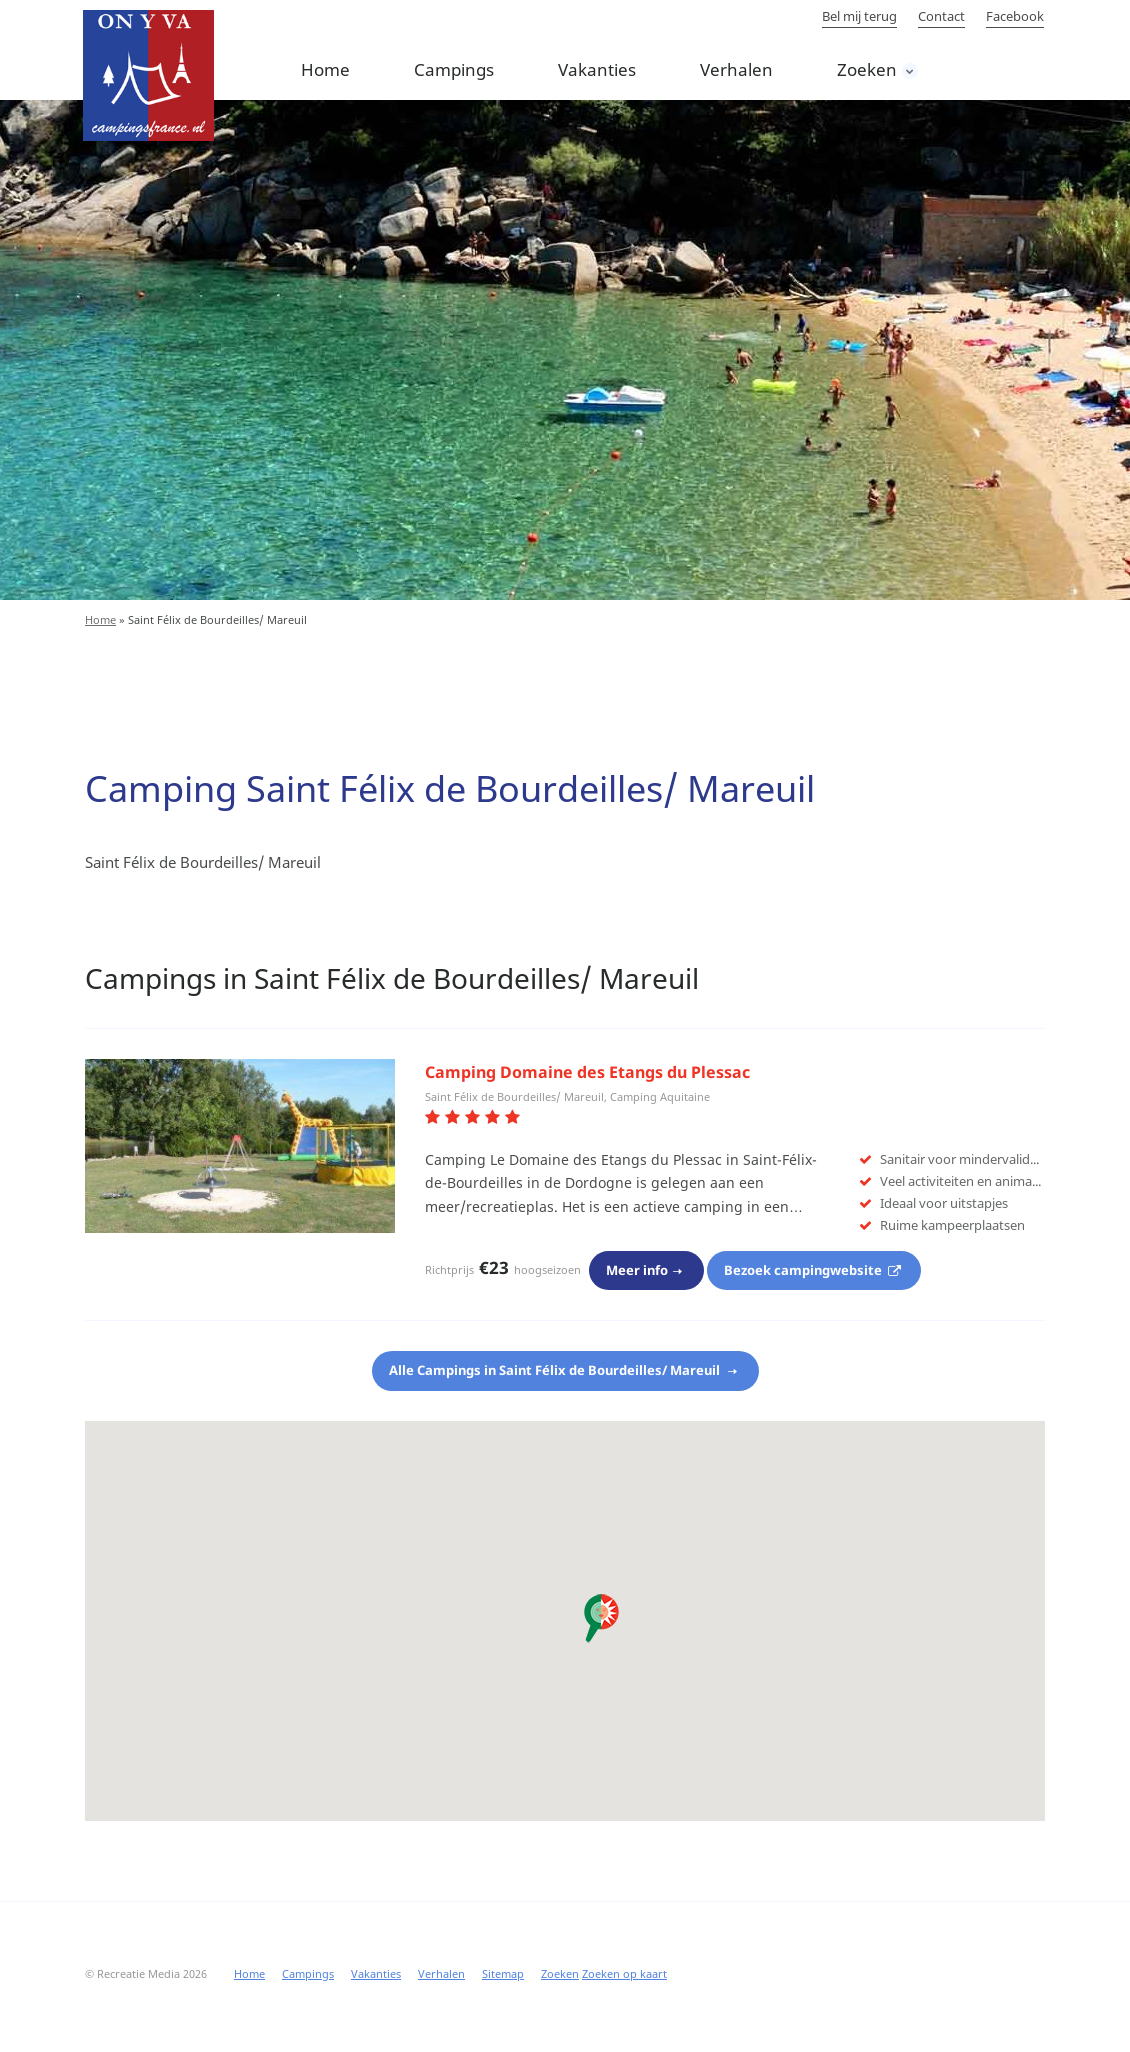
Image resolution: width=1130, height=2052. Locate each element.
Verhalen (736, 69)
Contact (941, 16)
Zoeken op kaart (624, 1973)
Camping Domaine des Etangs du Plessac (587, 1072)
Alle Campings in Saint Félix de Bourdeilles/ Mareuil (556, 1370)
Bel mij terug (859, 16)
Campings (454, 69)
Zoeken (867, 69)
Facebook (1015, 16)
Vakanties (597, 69)
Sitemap (503, 1973)
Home (325, 69)
